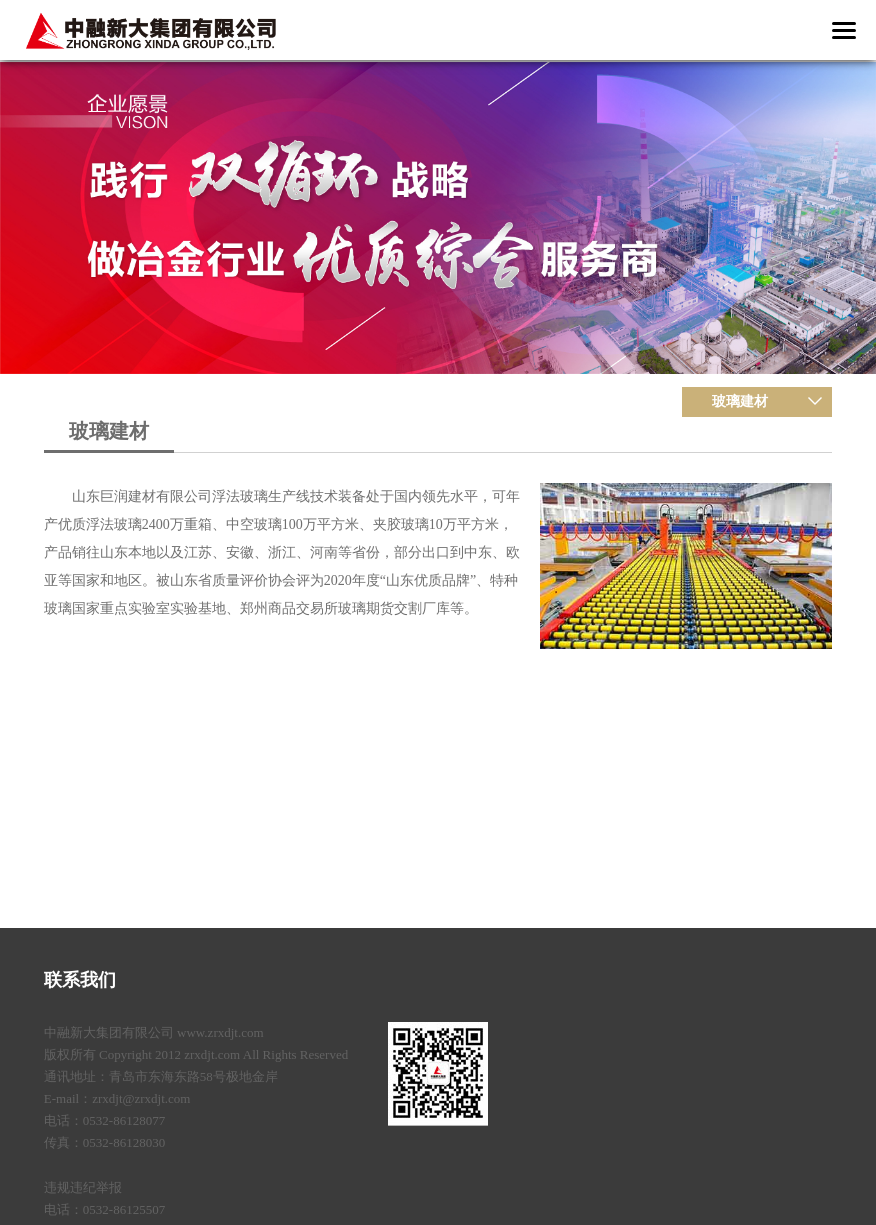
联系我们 (80, 980)
